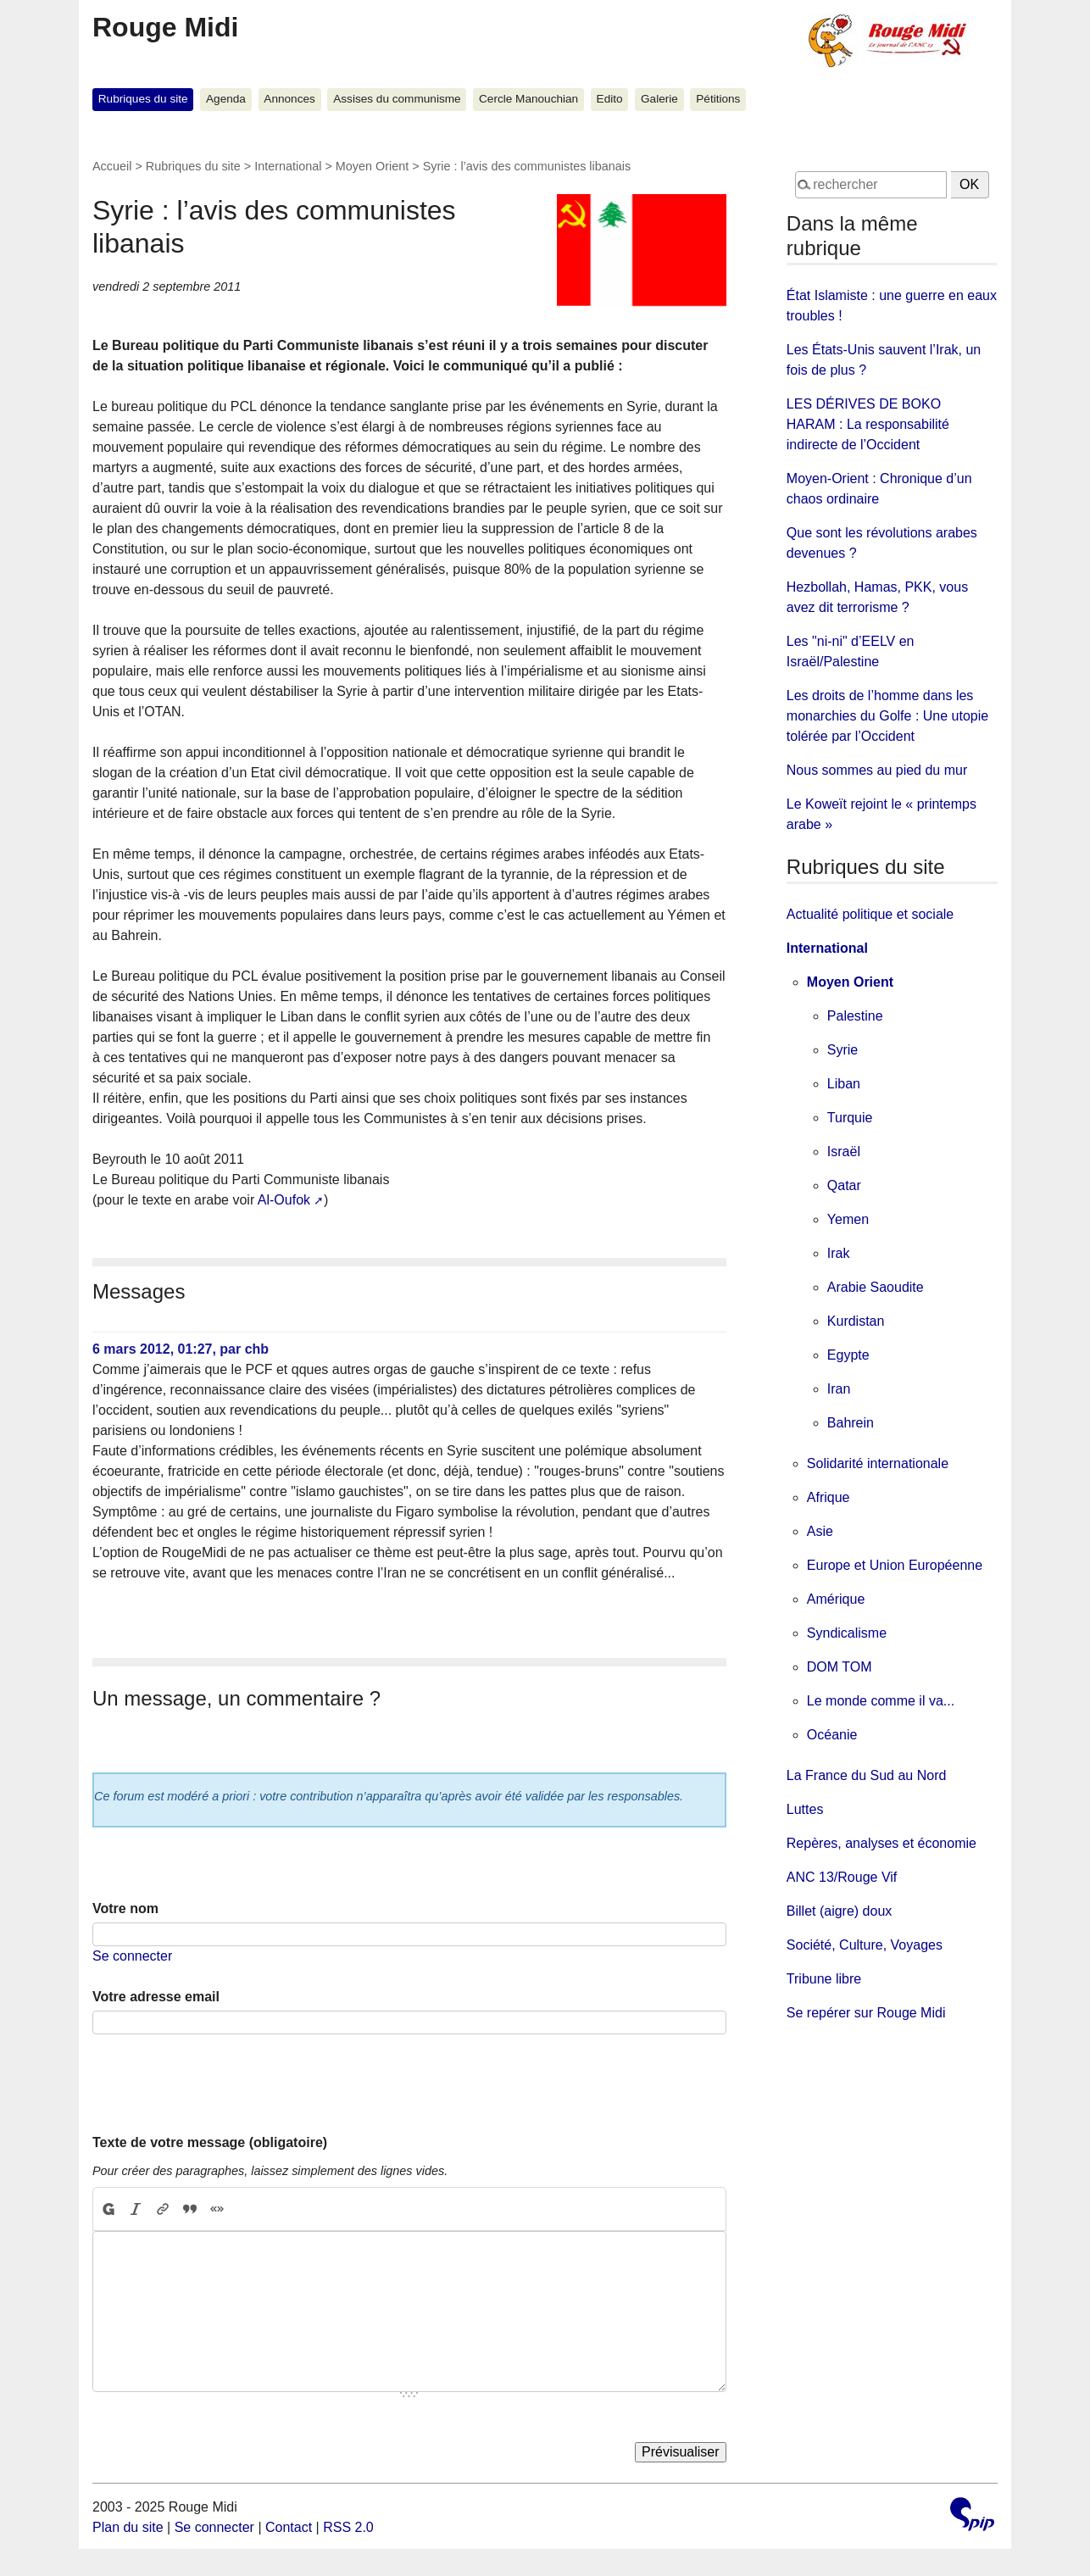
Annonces (289, 98)
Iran (839, 1389)
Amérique (836, 1599)
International (287, 166)
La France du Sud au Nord (867, 1775)
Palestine (855, 1016)
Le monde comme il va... (880, 1701)
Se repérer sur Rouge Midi (866, 2013)
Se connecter (132, 1956)
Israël (843, 1151)
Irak (838, 1253)
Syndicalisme (847, 1633)
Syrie (842, 1050)
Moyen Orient (372, 166)
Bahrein (850, 1423)
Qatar (844, 1185)
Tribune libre (824, 1979)
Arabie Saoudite (875, 1287)
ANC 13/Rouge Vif (842, 1877)
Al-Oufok (284, 1200)
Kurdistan (856, 1321)
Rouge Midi (165, 27)
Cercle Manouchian (528, 98)
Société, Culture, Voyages (865, 1945)
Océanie (832, 1735)
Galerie (659, 98)
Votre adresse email (156, 1996)
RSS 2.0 (348, 2527)
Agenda (226, 98)
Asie (820, 1531)
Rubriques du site (143, 98)
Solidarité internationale (877, 1463)
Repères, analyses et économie (881, 1843)
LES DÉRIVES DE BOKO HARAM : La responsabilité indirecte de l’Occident (868, 424)
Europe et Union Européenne (894, 1565)
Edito (610, 98)
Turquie (850, 1117)
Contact (288, 2527)
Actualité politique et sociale (870, 914)
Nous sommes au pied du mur (877, 770)
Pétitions (718, 98)
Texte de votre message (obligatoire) (209, 2142)
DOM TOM (839, 1667)
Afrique (828, 1497)
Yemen (848, 1219)
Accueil (111, 166)
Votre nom (125, 1908)
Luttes (805, 1809)
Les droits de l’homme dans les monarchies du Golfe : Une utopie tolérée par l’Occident (887, 715)
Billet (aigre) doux (840, 1911)
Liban (843, 1084)
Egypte (848, 1355)
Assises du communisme (396, 98)
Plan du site (128, 2527)
